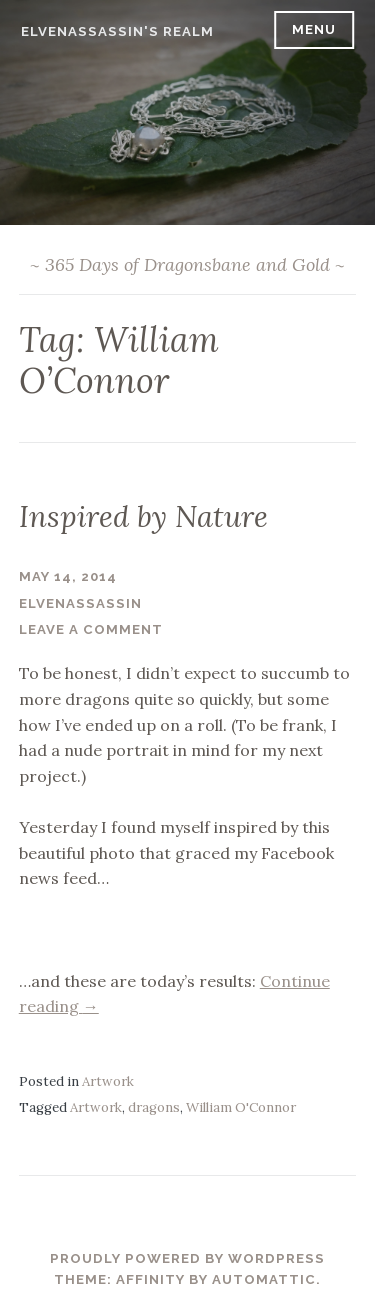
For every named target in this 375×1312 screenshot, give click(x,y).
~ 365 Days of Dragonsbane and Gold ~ (187, 264)
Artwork (108, 1081)
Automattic (264, 1279)
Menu (314, 29)
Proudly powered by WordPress (187, 1258)
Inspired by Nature (143, 516)
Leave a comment (91, 629)
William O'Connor (241, 1107)
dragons (154, 1107)
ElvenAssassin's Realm (117, 31)
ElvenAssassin (80, 603)
